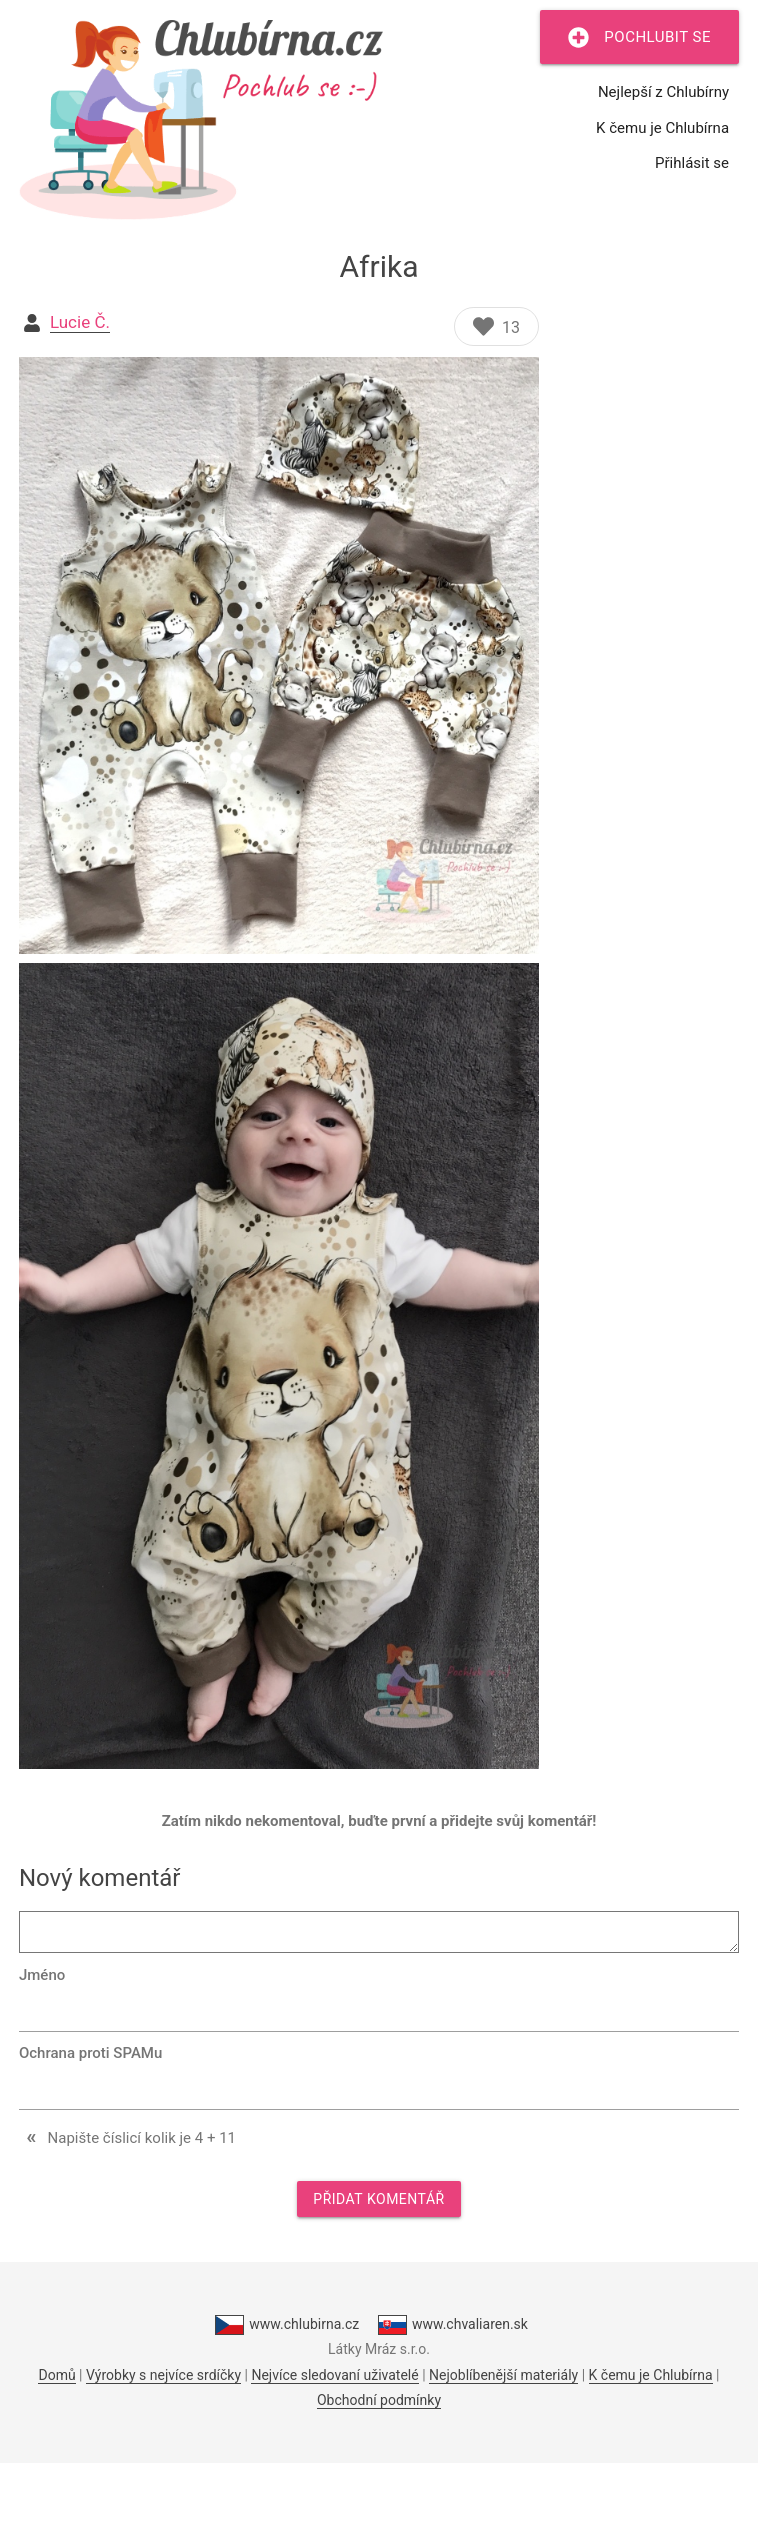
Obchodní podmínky (379, 2400)
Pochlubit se (639, 37)
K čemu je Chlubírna (662, 128)
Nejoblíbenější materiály (503, 2375)
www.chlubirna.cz (287, 2325)
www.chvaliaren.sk (453, 2325)
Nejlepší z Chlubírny (663, 92)
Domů (56, 2375)
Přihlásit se (692, 163)
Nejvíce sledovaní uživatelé (334, 2375)
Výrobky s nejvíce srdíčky (163, 2375)
